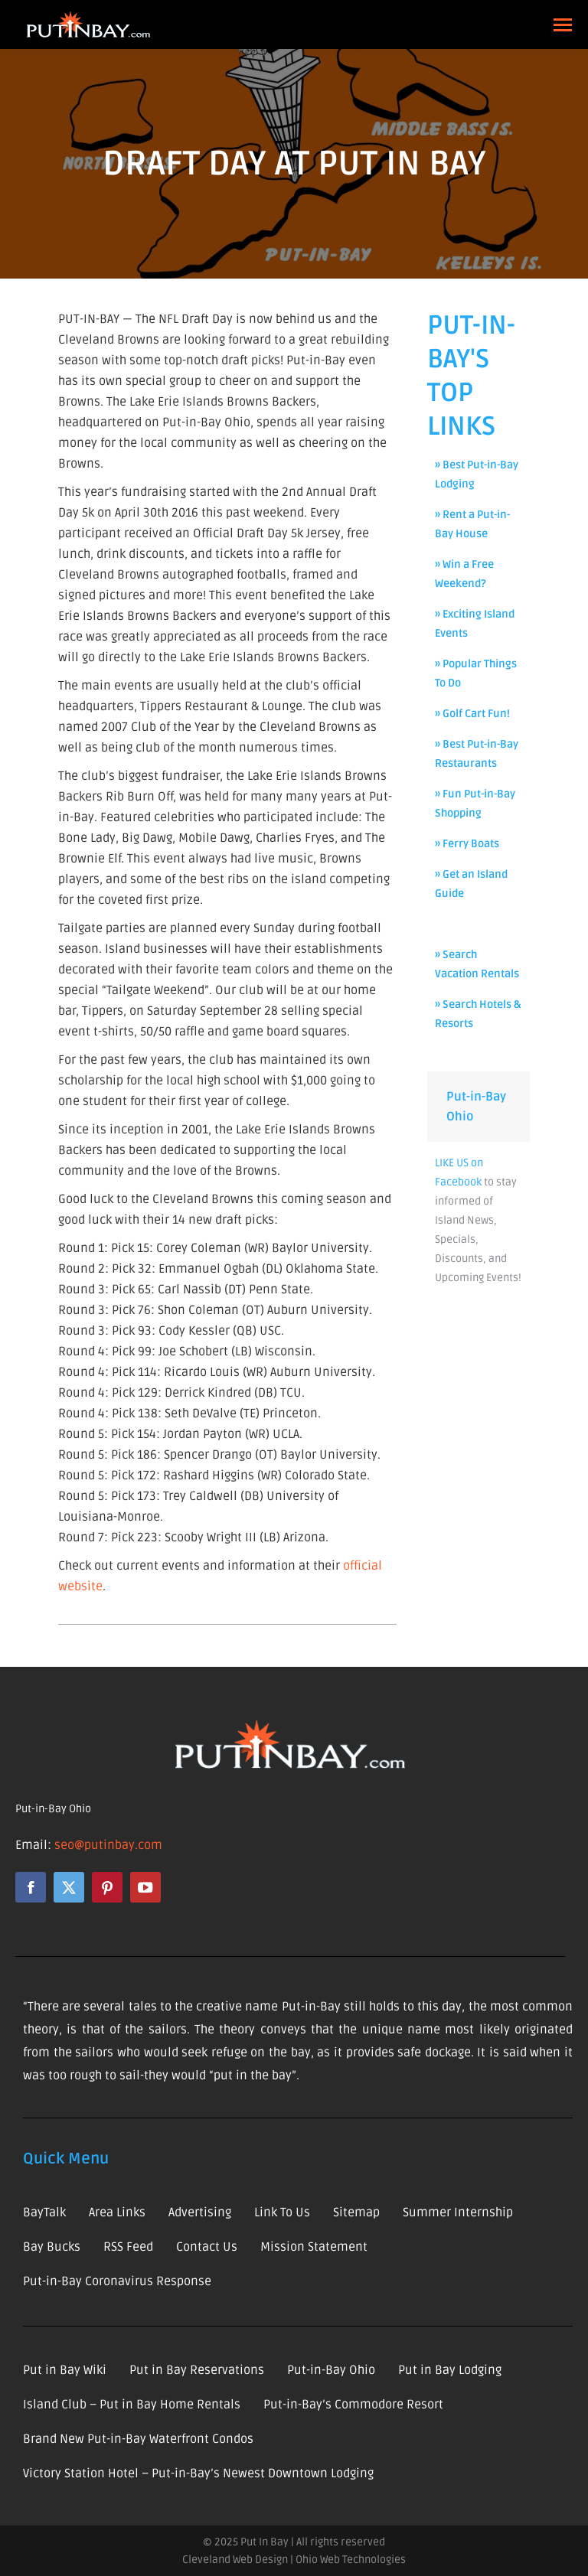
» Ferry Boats (467, 843)
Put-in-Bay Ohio (53, 1808)
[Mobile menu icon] (563, 24)
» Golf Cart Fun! (472, 713)
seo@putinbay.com (108, 1845)
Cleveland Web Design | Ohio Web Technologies (294, 2559)
